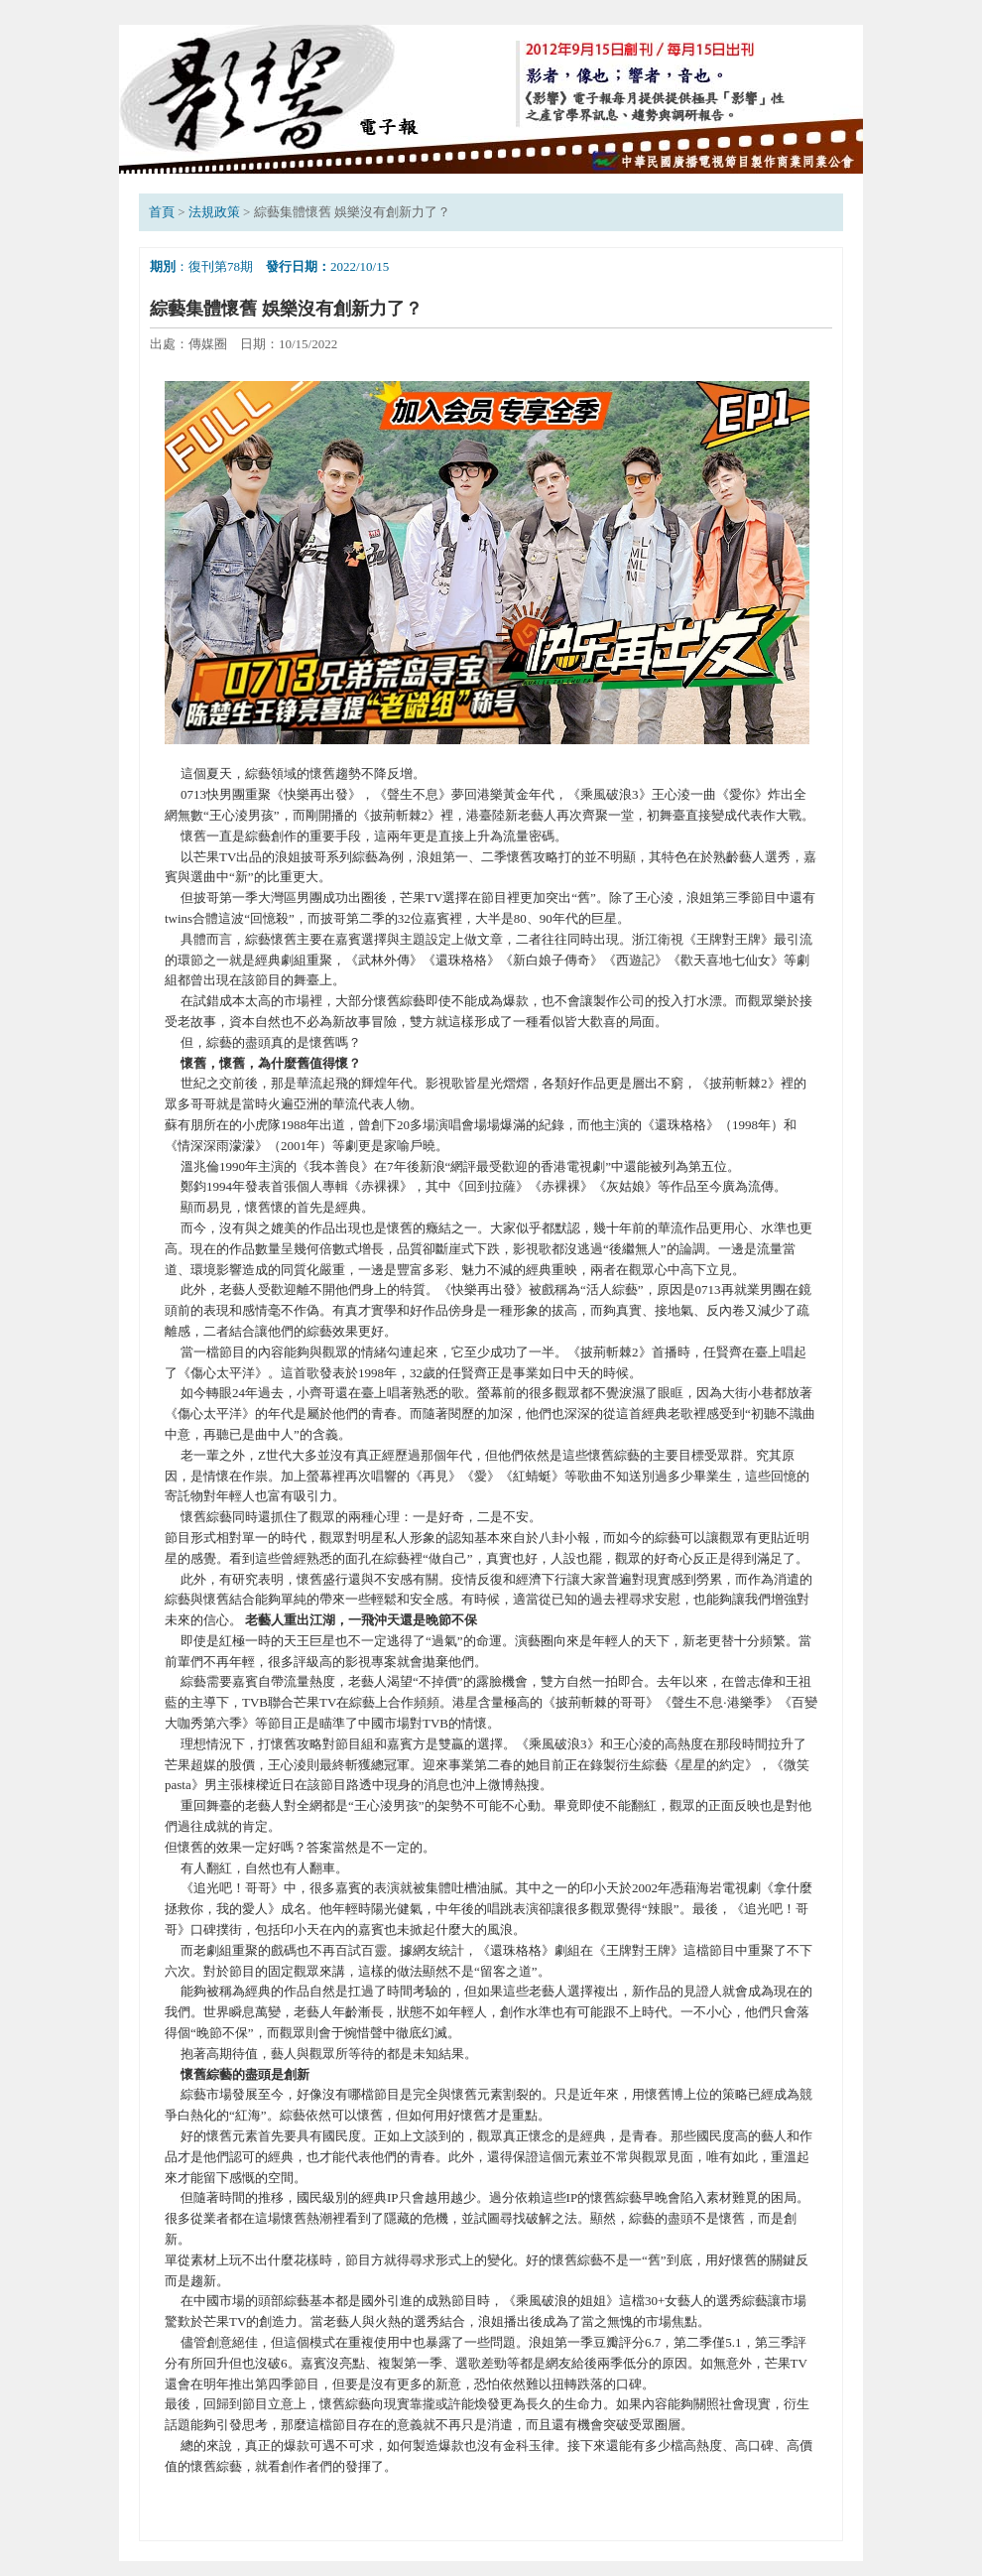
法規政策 (214, 211)
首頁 (162, 211)
